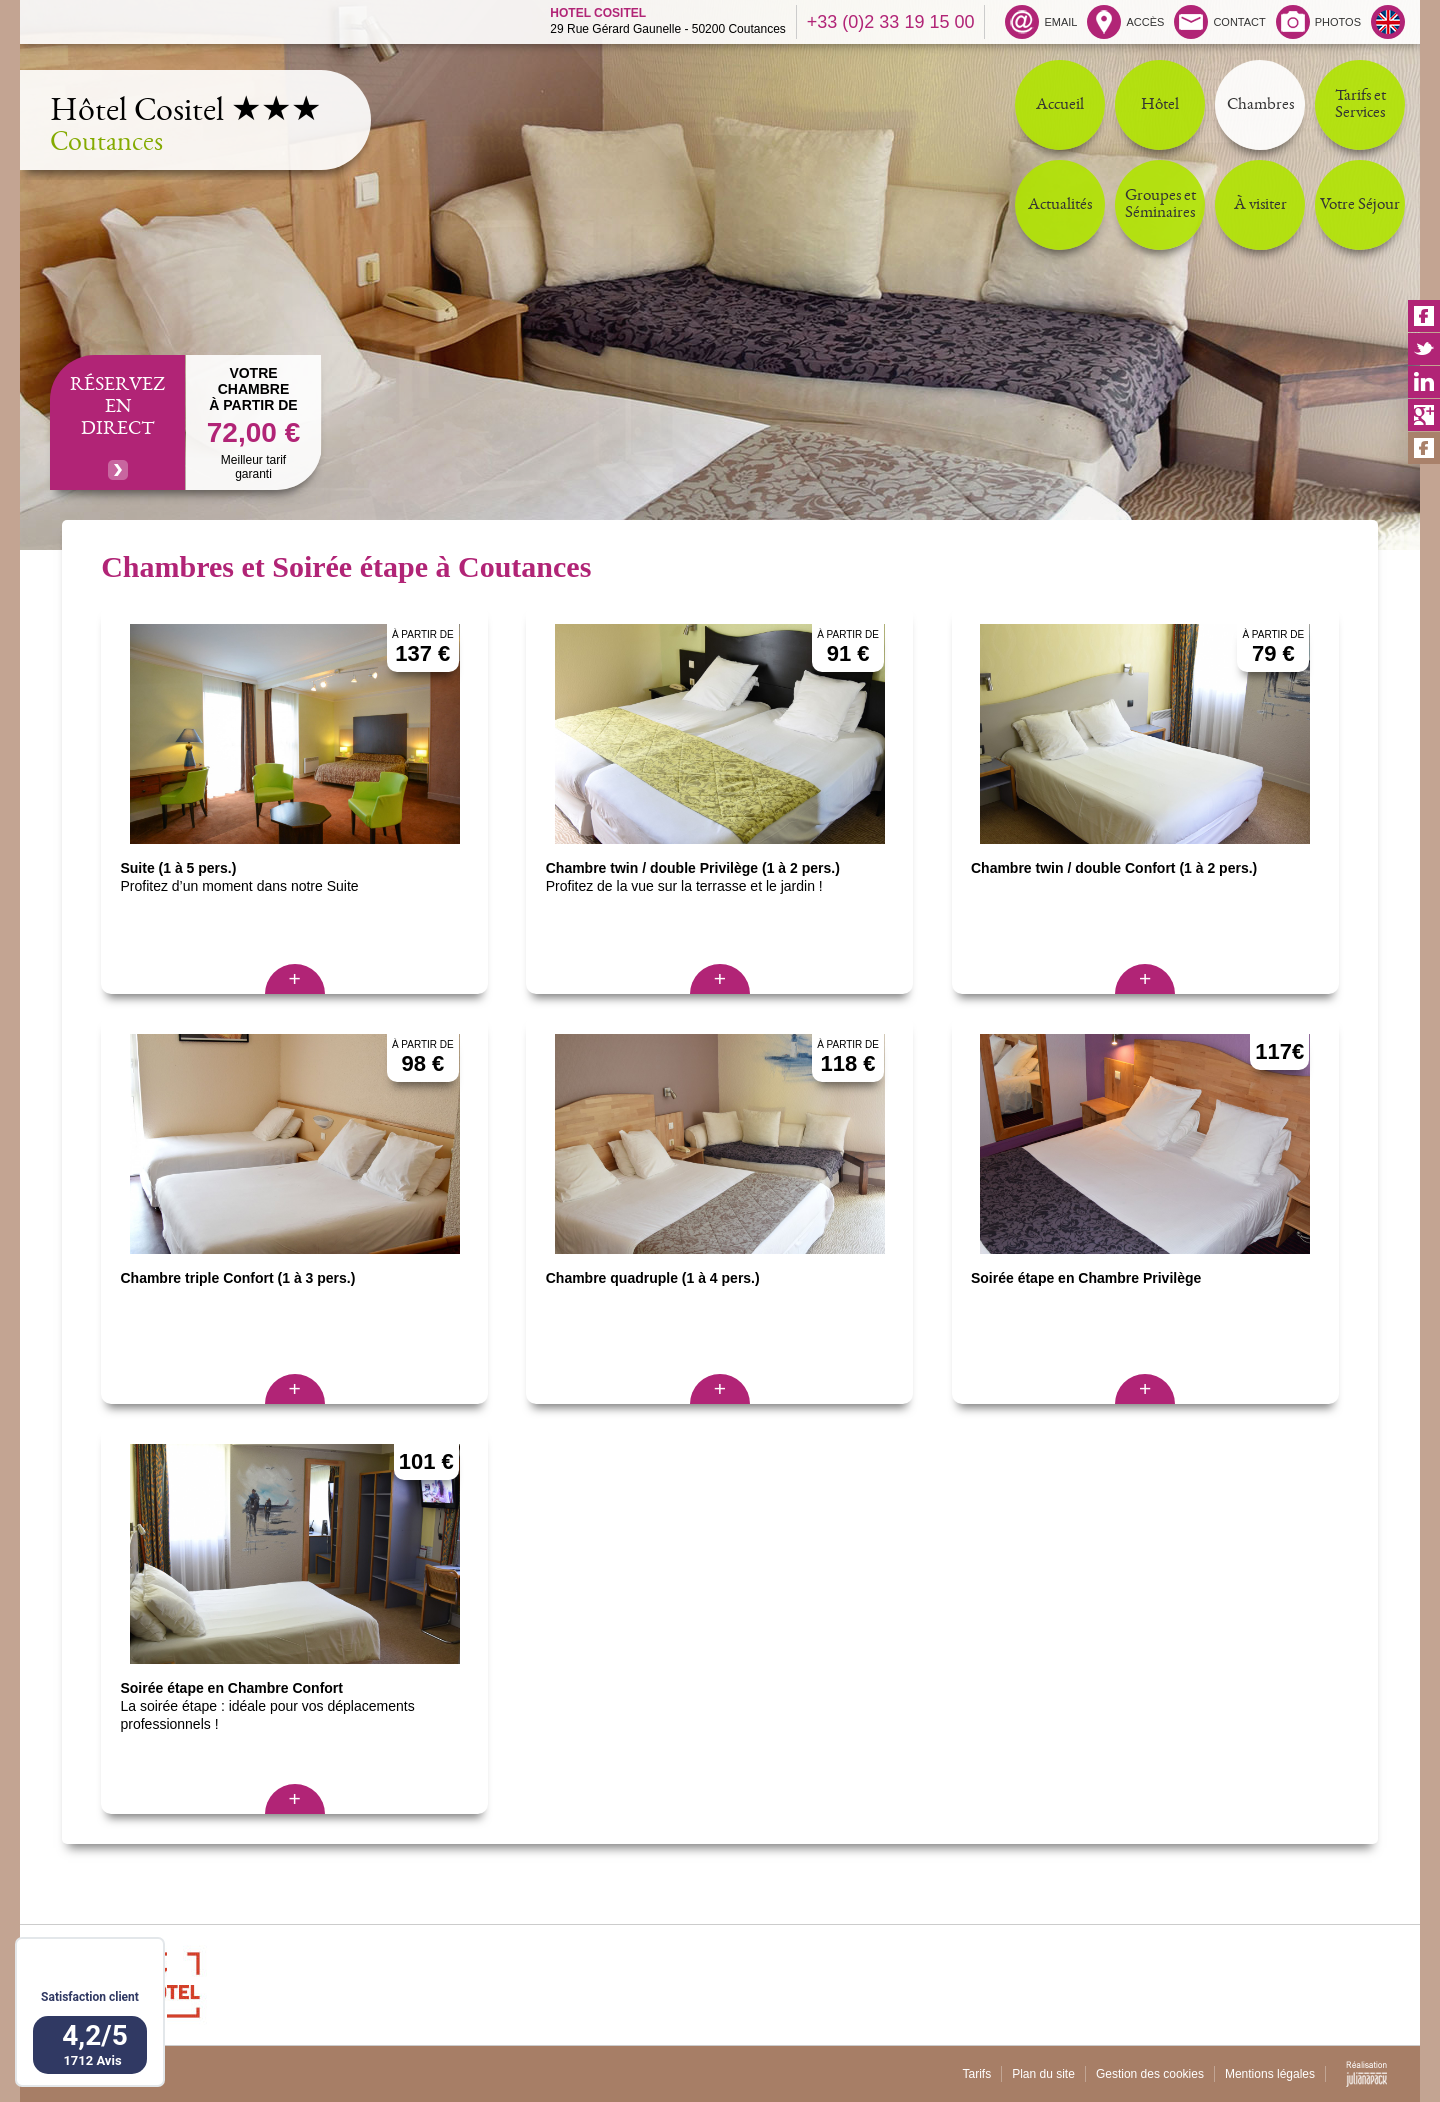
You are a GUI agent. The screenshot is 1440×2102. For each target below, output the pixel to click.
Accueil (1060, 105)
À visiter (1260, 205)
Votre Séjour (1360, 205)
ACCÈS (1125, 22)
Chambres (1260, 105)
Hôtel (1160, 105)
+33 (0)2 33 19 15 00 (891, 22)
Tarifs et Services (1360, 105)
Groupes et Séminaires (1160, 205)
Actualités (1060, 205)
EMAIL (1041, 22)
